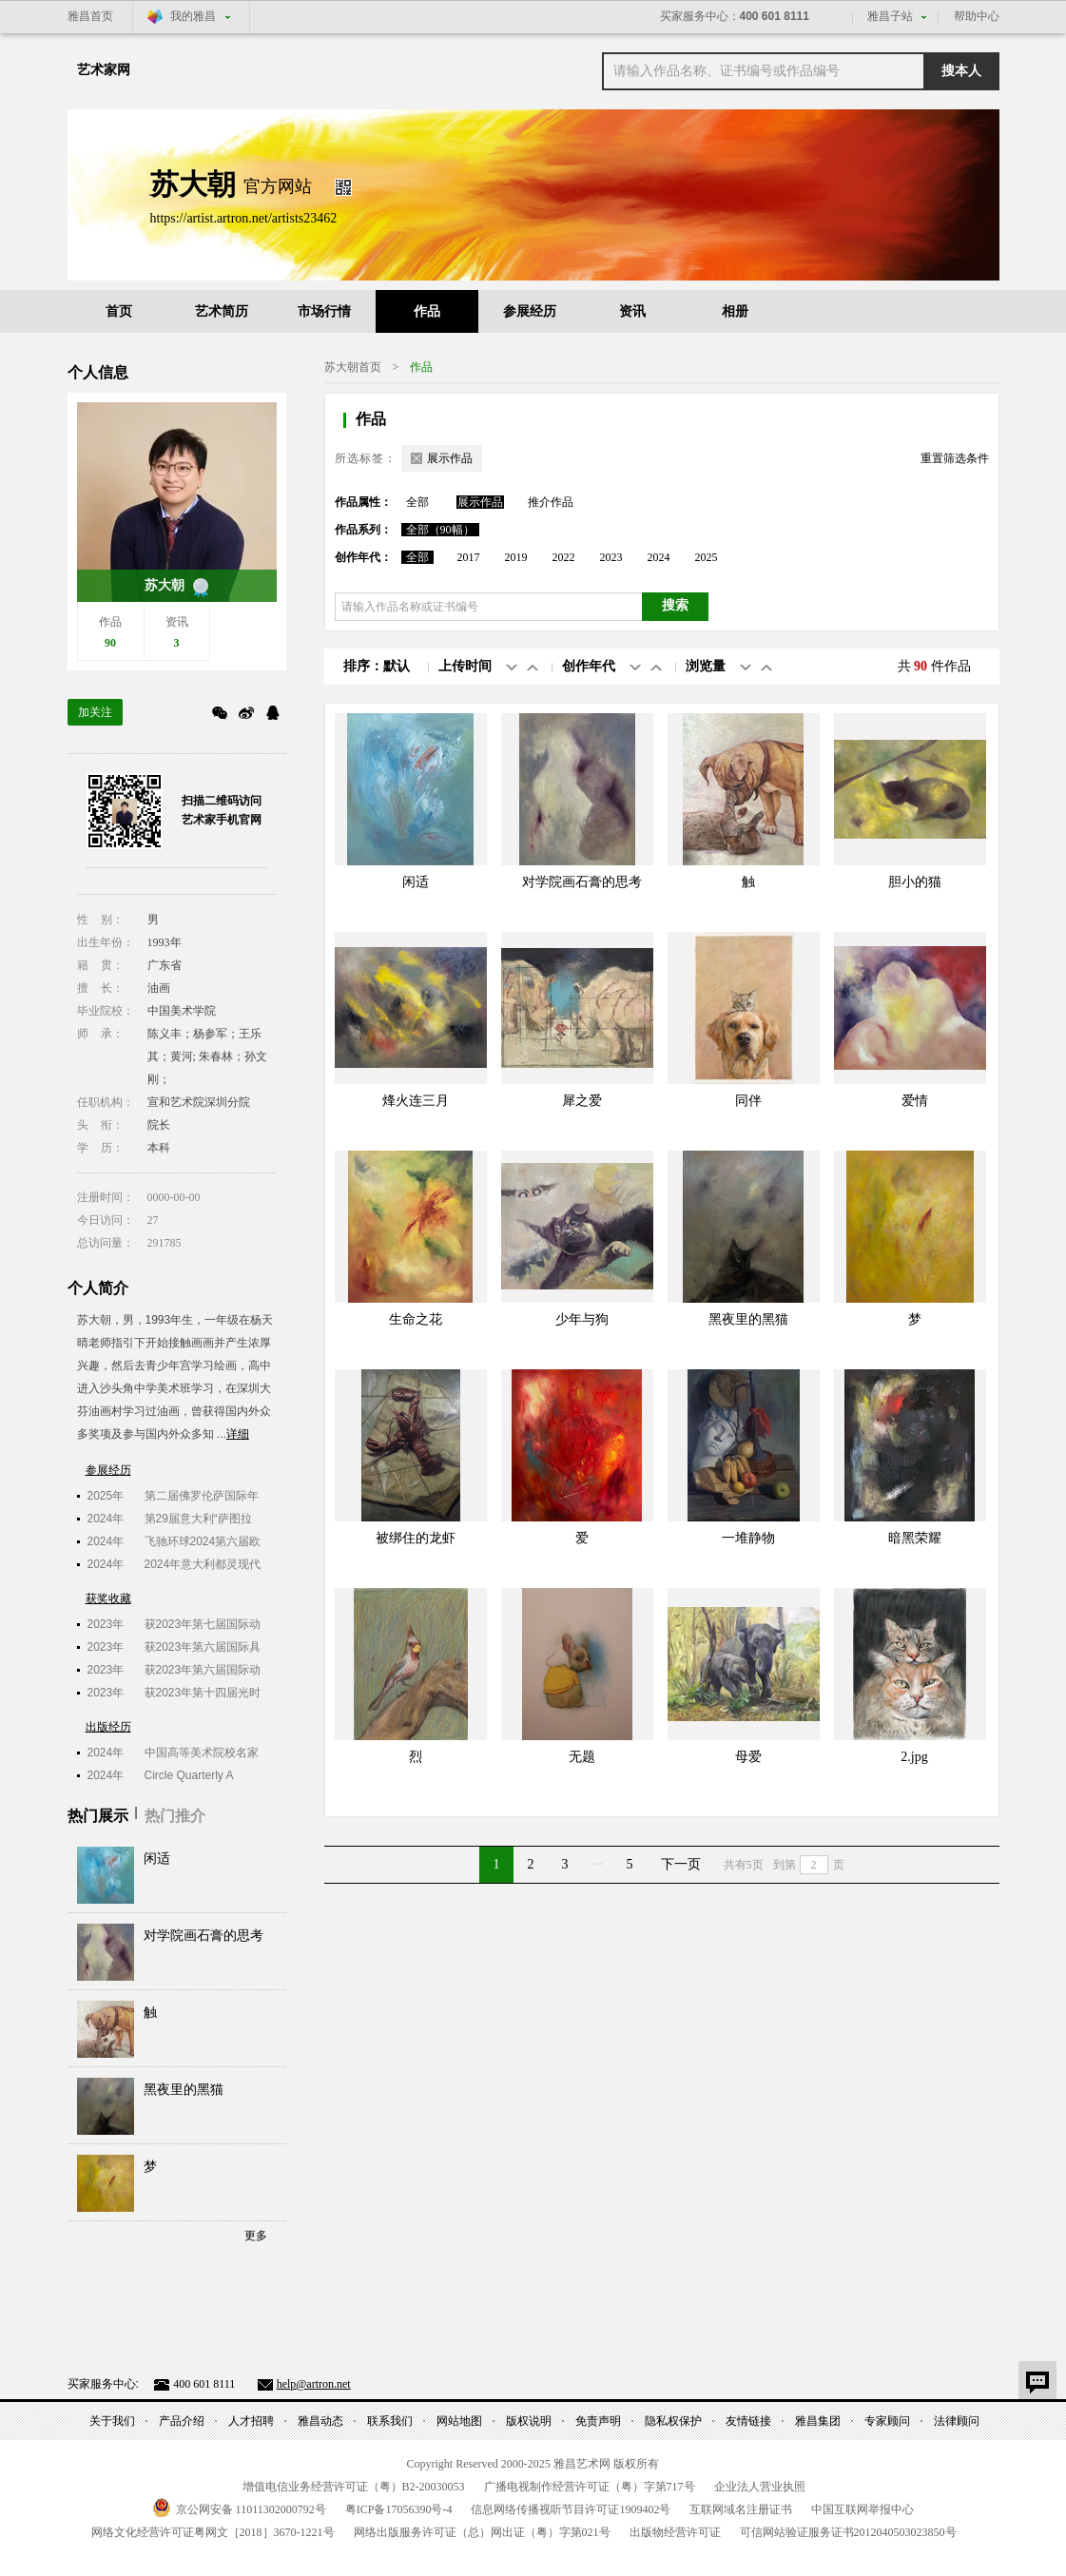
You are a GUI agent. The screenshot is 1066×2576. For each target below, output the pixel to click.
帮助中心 (976, 16)
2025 (706, 557)
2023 (611, 557)
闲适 (157, 1858)
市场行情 (324, 311)
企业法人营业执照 (759, 2486)
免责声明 (598, 2421)
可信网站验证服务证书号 (848, 2532)
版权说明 (529, 2421)
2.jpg (914, 1757)
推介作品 (550, 502)
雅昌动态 (320, 2421)
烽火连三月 (415, 1101)
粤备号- (399, 2509)
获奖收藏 (108, 1598)
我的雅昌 (193, 16)
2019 (516, 557)
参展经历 (529, 311)
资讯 (632, 311)
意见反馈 (1037, 2380)
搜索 (675, 605)
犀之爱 (582, 1101)
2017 (468, 557)
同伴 (748, 1101)
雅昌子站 (890, 16)
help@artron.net (314, 2384)
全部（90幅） (440, 529)
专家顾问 (887, 2421)
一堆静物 (748, 1538)
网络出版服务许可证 (482, 2532)
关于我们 (112, 2421)
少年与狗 (582, 1319)
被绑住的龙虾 (415, 1538)
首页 (119, 311)
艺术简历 (221, 311)
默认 (396, 666)
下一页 (681, 1864)
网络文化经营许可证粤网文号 (213, 2532)
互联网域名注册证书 (740, 2509)
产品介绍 (181, 2421)
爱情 (914, 1101)
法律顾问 (956, 2421)
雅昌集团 (818, 2421)
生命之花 (415, 1319)
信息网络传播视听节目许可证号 (570, 2509)
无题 (582, 1757)
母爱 (748, 1757)
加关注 (95, 712)
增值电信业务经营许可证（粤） (353, 2486)
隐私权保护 (673, 2421)
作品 (427, 311)
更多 (255, 2235)
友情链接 (748, 2421)
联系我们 (390, 2421)
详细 (237, 1434)
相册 (735, 311)
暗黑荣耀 (914, 1538)
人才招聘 (251, 2421)
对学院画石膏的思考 (203, 1935)
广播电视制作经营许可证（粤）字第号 (589, 2486)
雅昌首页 (90, 16)
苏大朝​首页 (352, 367)
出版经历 (108, 1726)
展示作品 (480, 502)
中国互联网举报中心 (862, 2509)
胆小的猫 (914, 882)
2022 (563, 557)
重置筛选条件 (955, 458)
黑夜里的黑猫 (183, 2089)
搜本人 (961, 71)
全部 (417, 502)
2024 (659, 557)
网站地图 (459, 2421)
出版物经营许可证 (675, 2532)
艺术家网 (103, 70)
